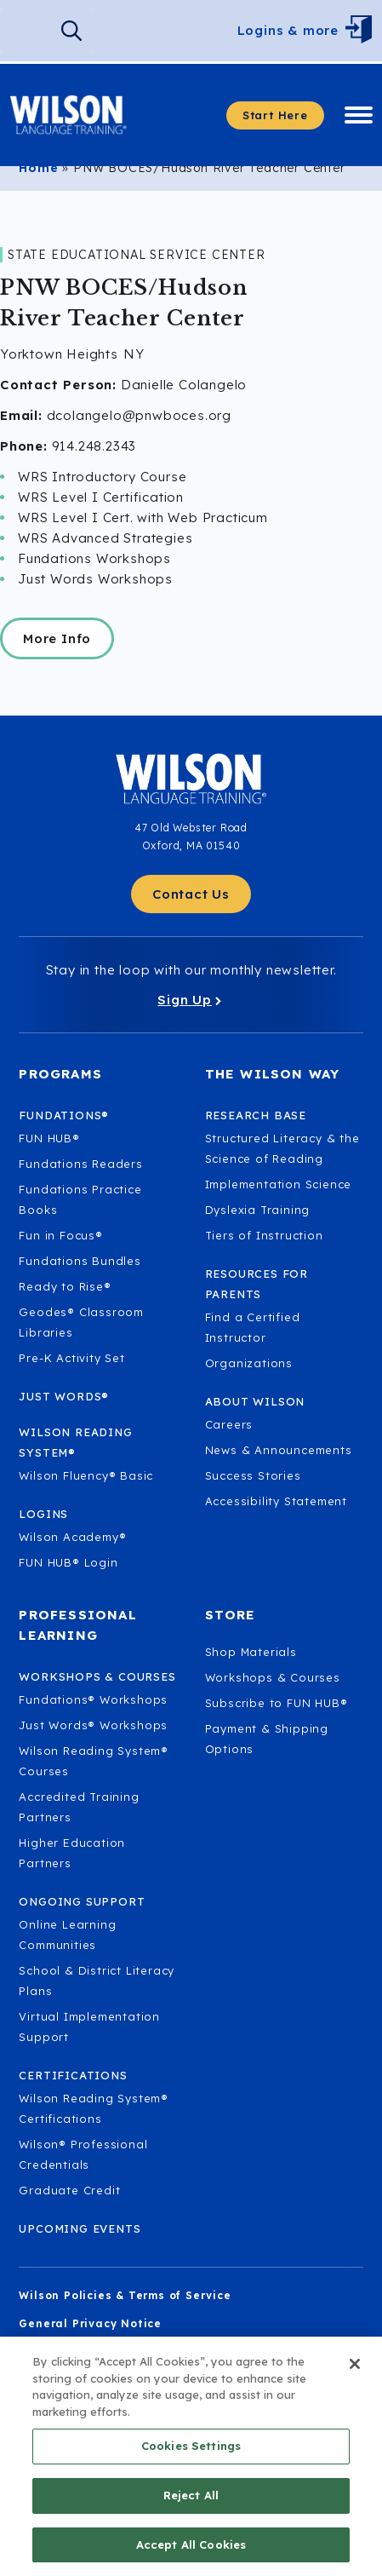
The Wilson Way (272, 1074)
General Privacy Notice (90, 2323)
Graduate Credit (69, 2190)
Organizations (249, 1363)
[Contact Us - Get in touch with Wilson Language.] (191, 894)
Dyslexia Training (258, 1209)
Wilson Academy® (72, 1537)
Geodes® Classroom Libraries (81, 1322)
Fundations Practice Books (80, 1199)
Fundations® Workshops (93, 1699)
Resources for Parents (256, 1284)
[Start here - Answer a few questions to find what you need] (275, 115)
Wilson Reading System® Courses (93, 1761)
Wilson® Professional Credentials (83, 2154)
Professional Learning (77, 1625)
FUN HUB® (49, 1138)
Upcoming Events (79, 2228)
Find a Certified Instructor (252, 1327)
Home (38, 167)
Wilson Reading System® (75, 1442)
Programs (60, 1074)
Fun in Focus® (60, 1235)
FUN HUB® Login (68, 1562)
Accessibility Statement (276, 1501)
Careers (229, 1424)
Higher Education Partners (72, 1853)
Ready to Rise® (65, 1286)
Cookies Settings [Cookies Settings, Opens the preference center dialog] (191, 2468)
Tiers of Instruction (264, 1235)
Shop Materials (251, 1652)
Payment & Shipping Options (266, 1739)
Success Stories (253, 1475)
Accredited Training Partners (79, 1807)
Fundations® (64, 1115)
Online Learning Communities (67, 1935)
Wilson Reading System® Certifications (93, 2108)
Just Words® (64, 1396)
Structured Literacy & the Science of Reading (282, 1148)
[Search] (71, 31)
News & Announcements (278, 1450)
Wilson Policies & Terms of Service (125, 2295)
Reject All (191, 2517)
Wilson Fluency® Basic (86, 1475)
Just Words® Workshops (93, 1725)
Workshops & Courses (272, 1677)
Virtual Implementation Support (89, 2027)
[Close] (354, 2386)
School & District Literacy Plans (96, 1981)
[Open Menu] (363, 30)
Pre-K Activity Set (71, 1358)
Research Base (255, 1115)
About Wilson (255, 1401)
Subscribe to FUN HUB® (276, 1703)
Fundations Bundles (79, 1261)
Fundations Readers (80, 1163)
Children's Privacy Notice (96, 2351)
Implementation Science (278, 1184)
